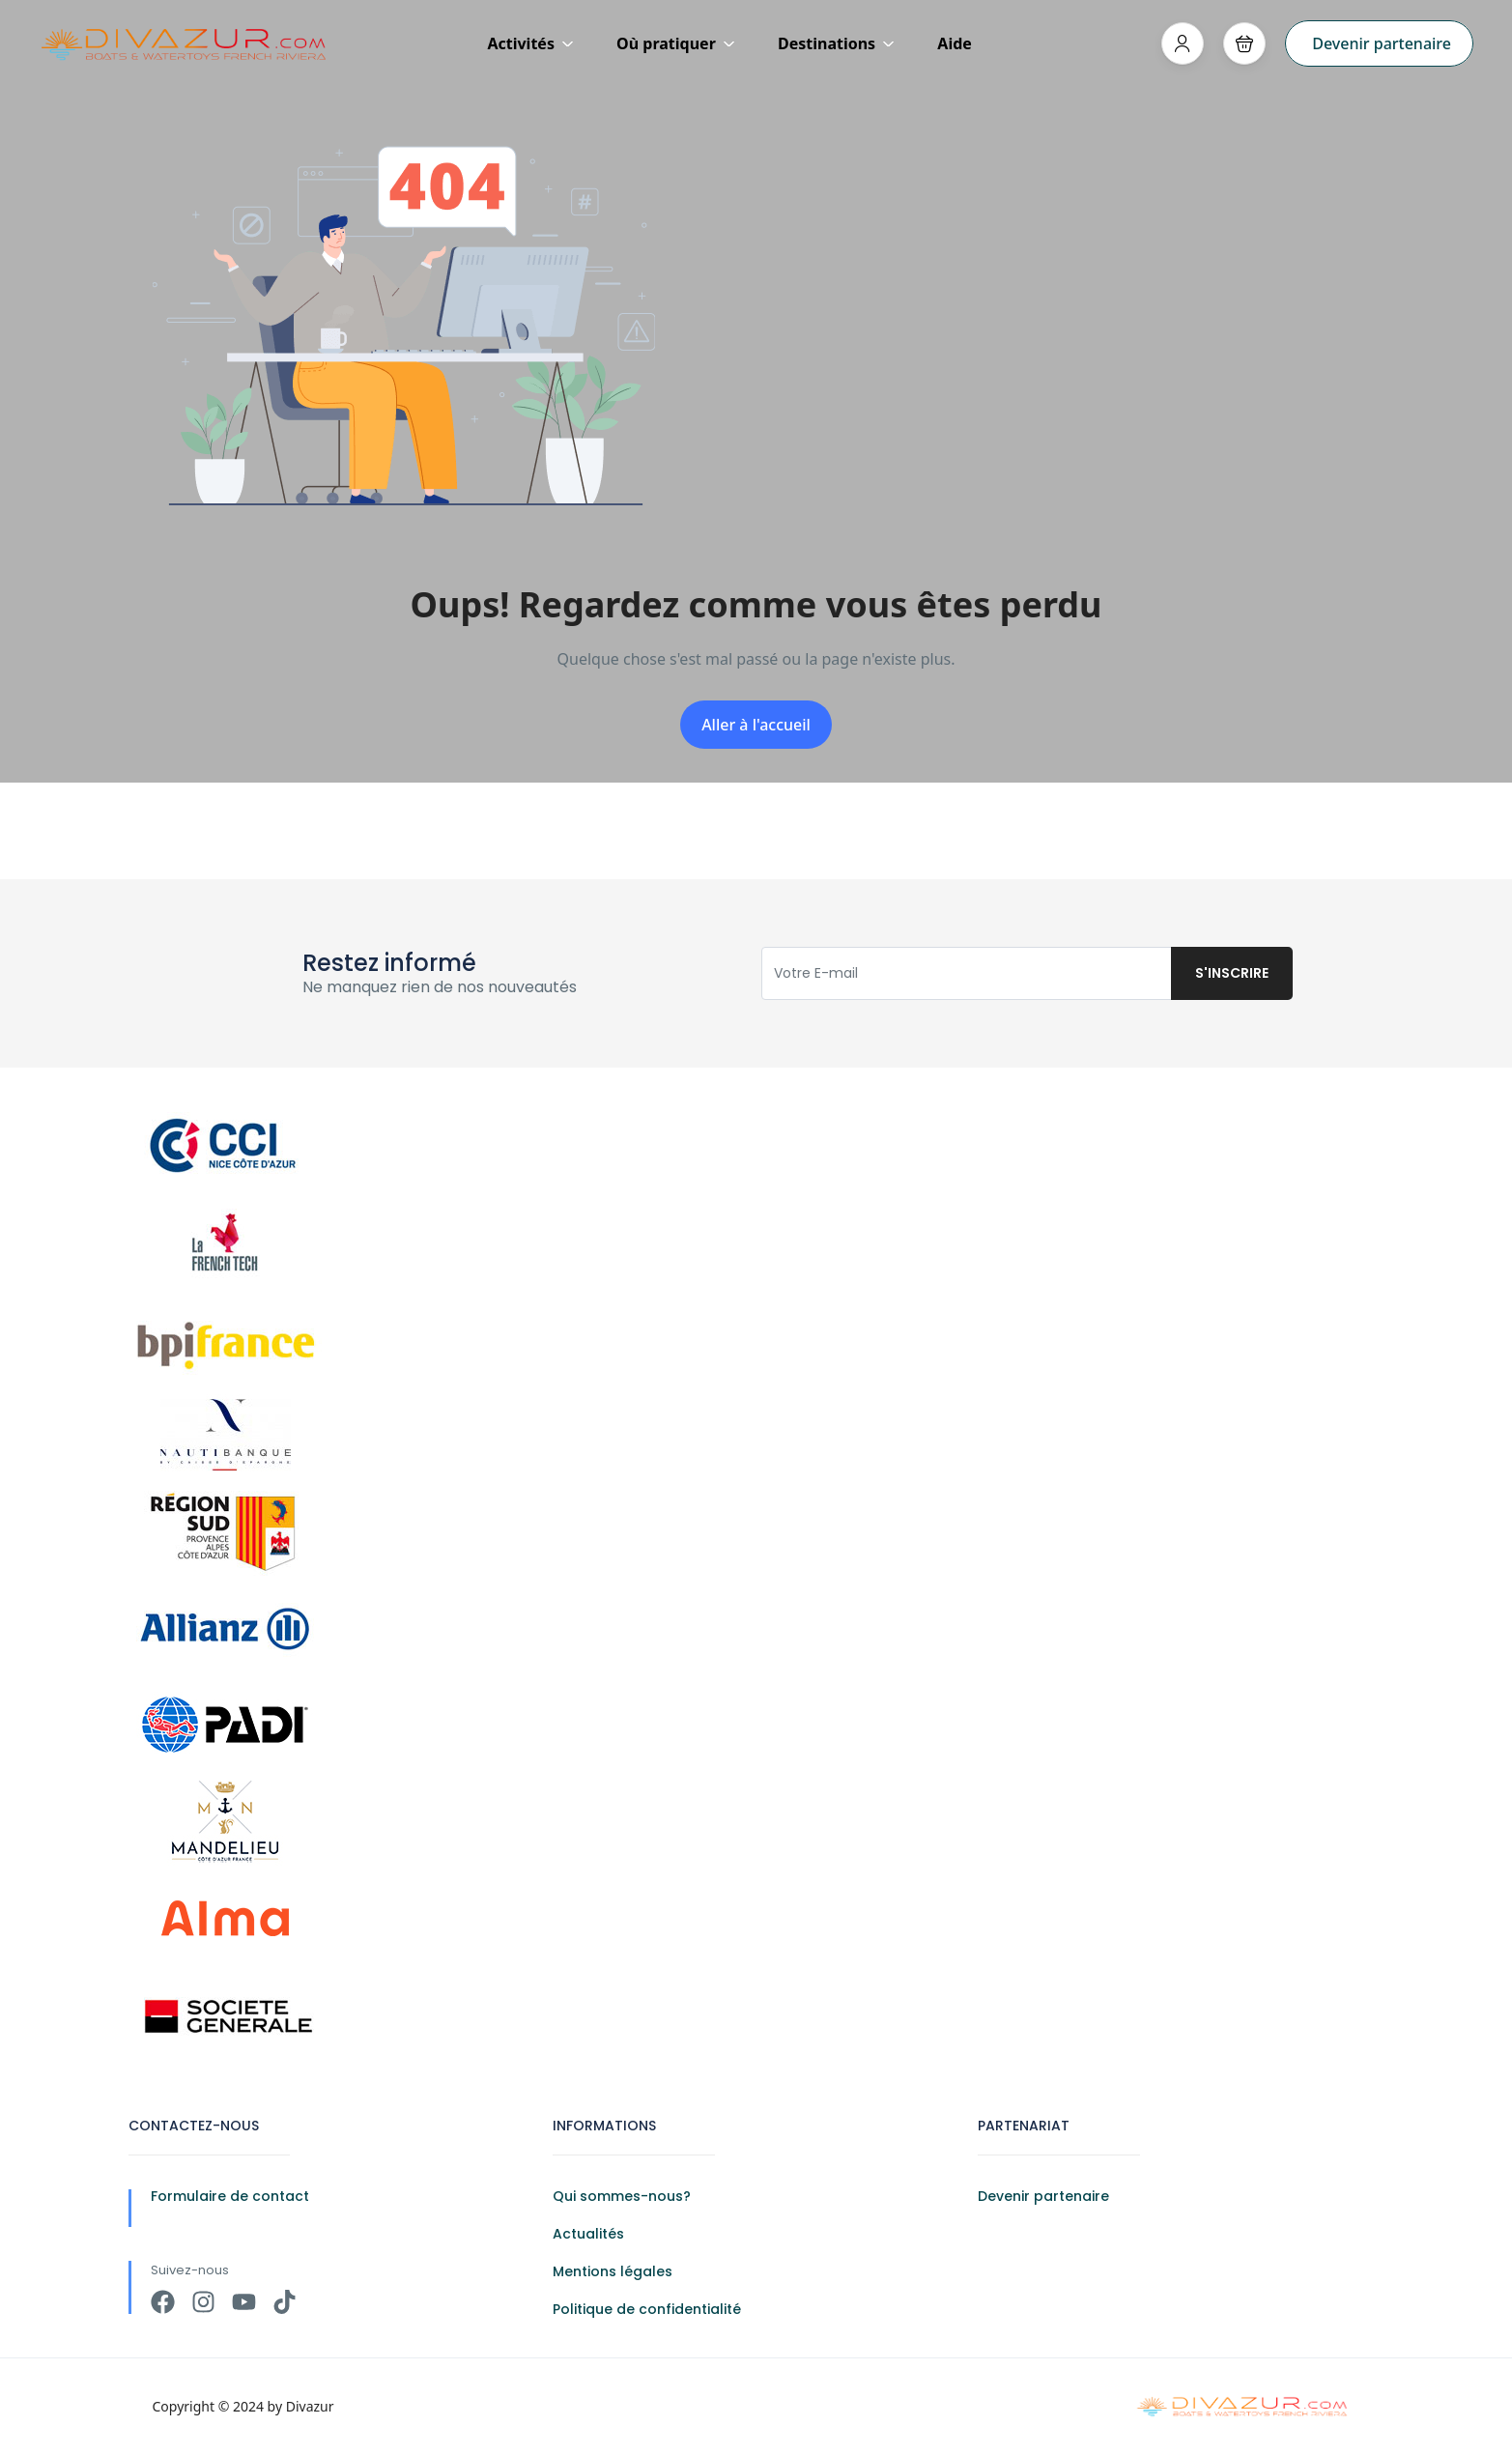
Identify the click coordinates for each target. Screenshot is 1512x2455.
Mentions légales (612, 2271)
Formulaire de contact (230, 2196)
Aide (954, 43)
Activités (530, 43)
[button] (1244, 43)
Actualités (588, 2233)
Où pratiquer (675, 43)
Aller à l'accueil (756, 724)
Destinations (836, 43)
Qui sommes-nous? (622, 2196)
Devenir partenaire (1381, 43)
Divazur (310, 2406)
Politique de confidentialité (647, 2309)
